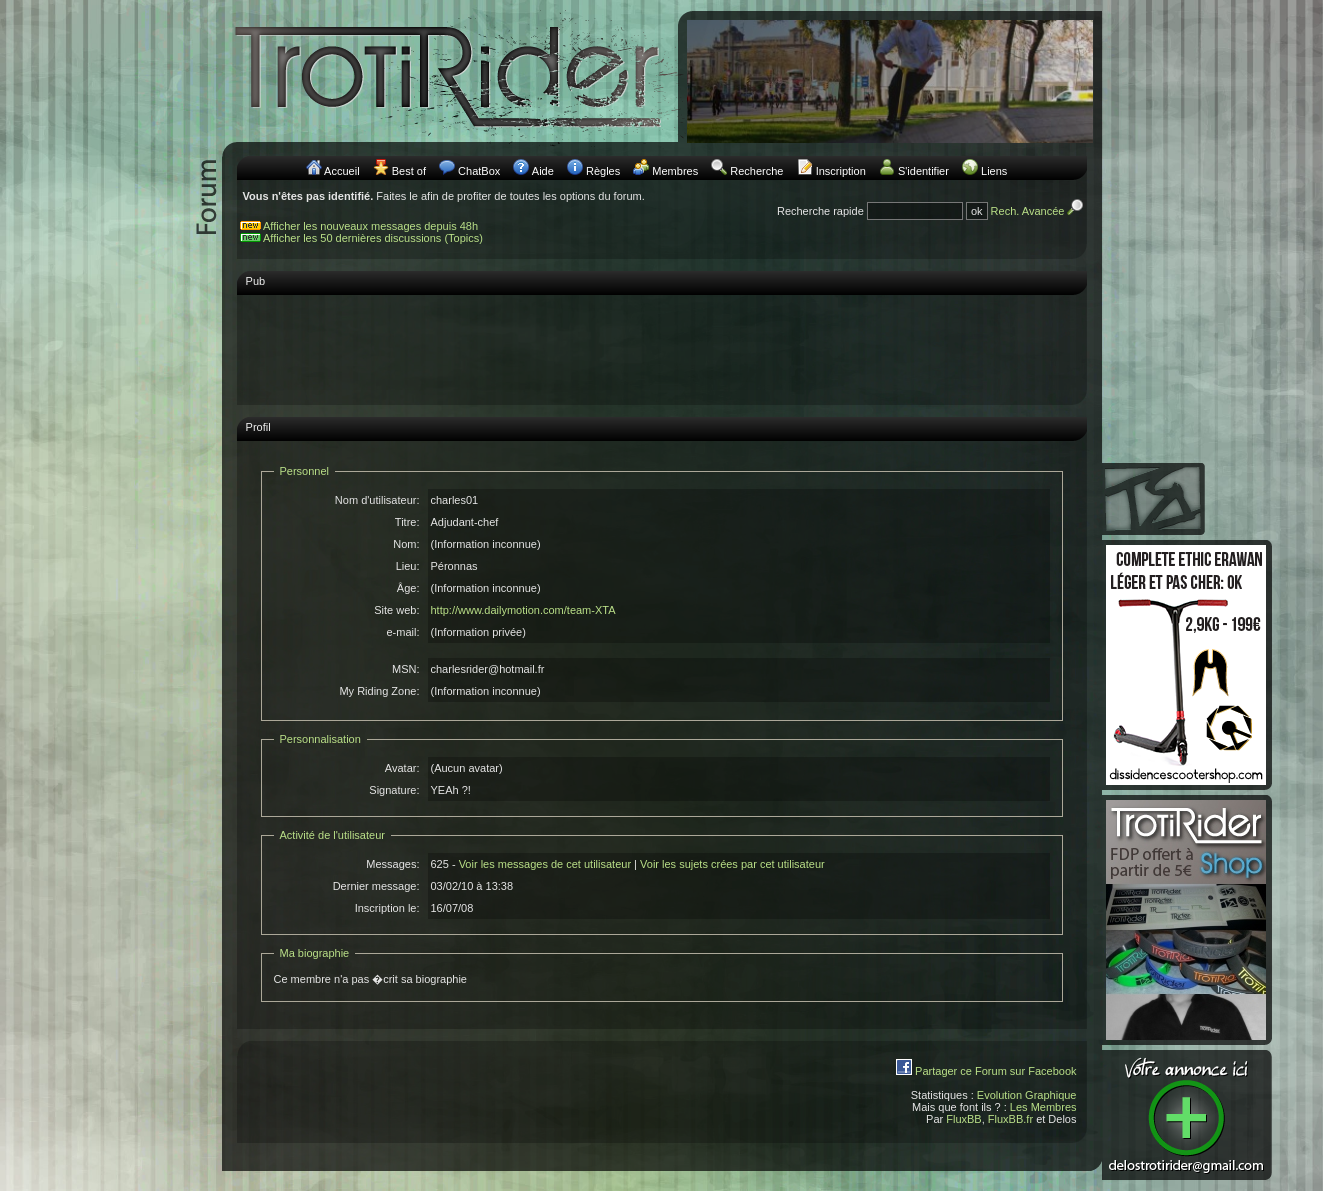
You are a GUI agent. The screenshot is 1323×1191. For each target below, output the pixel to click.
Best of (409, 171)
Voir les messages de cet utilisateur (545, 864)
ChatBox (479, 171)
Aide (543, 171)
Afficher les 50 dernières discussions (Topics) (373, 238)
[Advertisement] (662, 349)
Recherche (756, 171)
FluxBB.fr (1010, 1119)
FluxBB (963, 1119)
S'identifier (923, 171)
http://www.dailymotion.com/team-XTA (523, 610)
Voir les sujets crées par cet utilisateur (732, 864)
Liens (994, 171)
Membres (675, 171)
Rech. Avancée (1039, 211)
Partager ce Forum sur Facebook (995, 1071)
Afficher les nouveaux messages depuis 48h (370, 226)
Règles (603, 171)
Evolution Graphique (1027, 1095)
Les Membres (1043, 1107)
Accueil (341, 171)
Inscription (841, 171)
